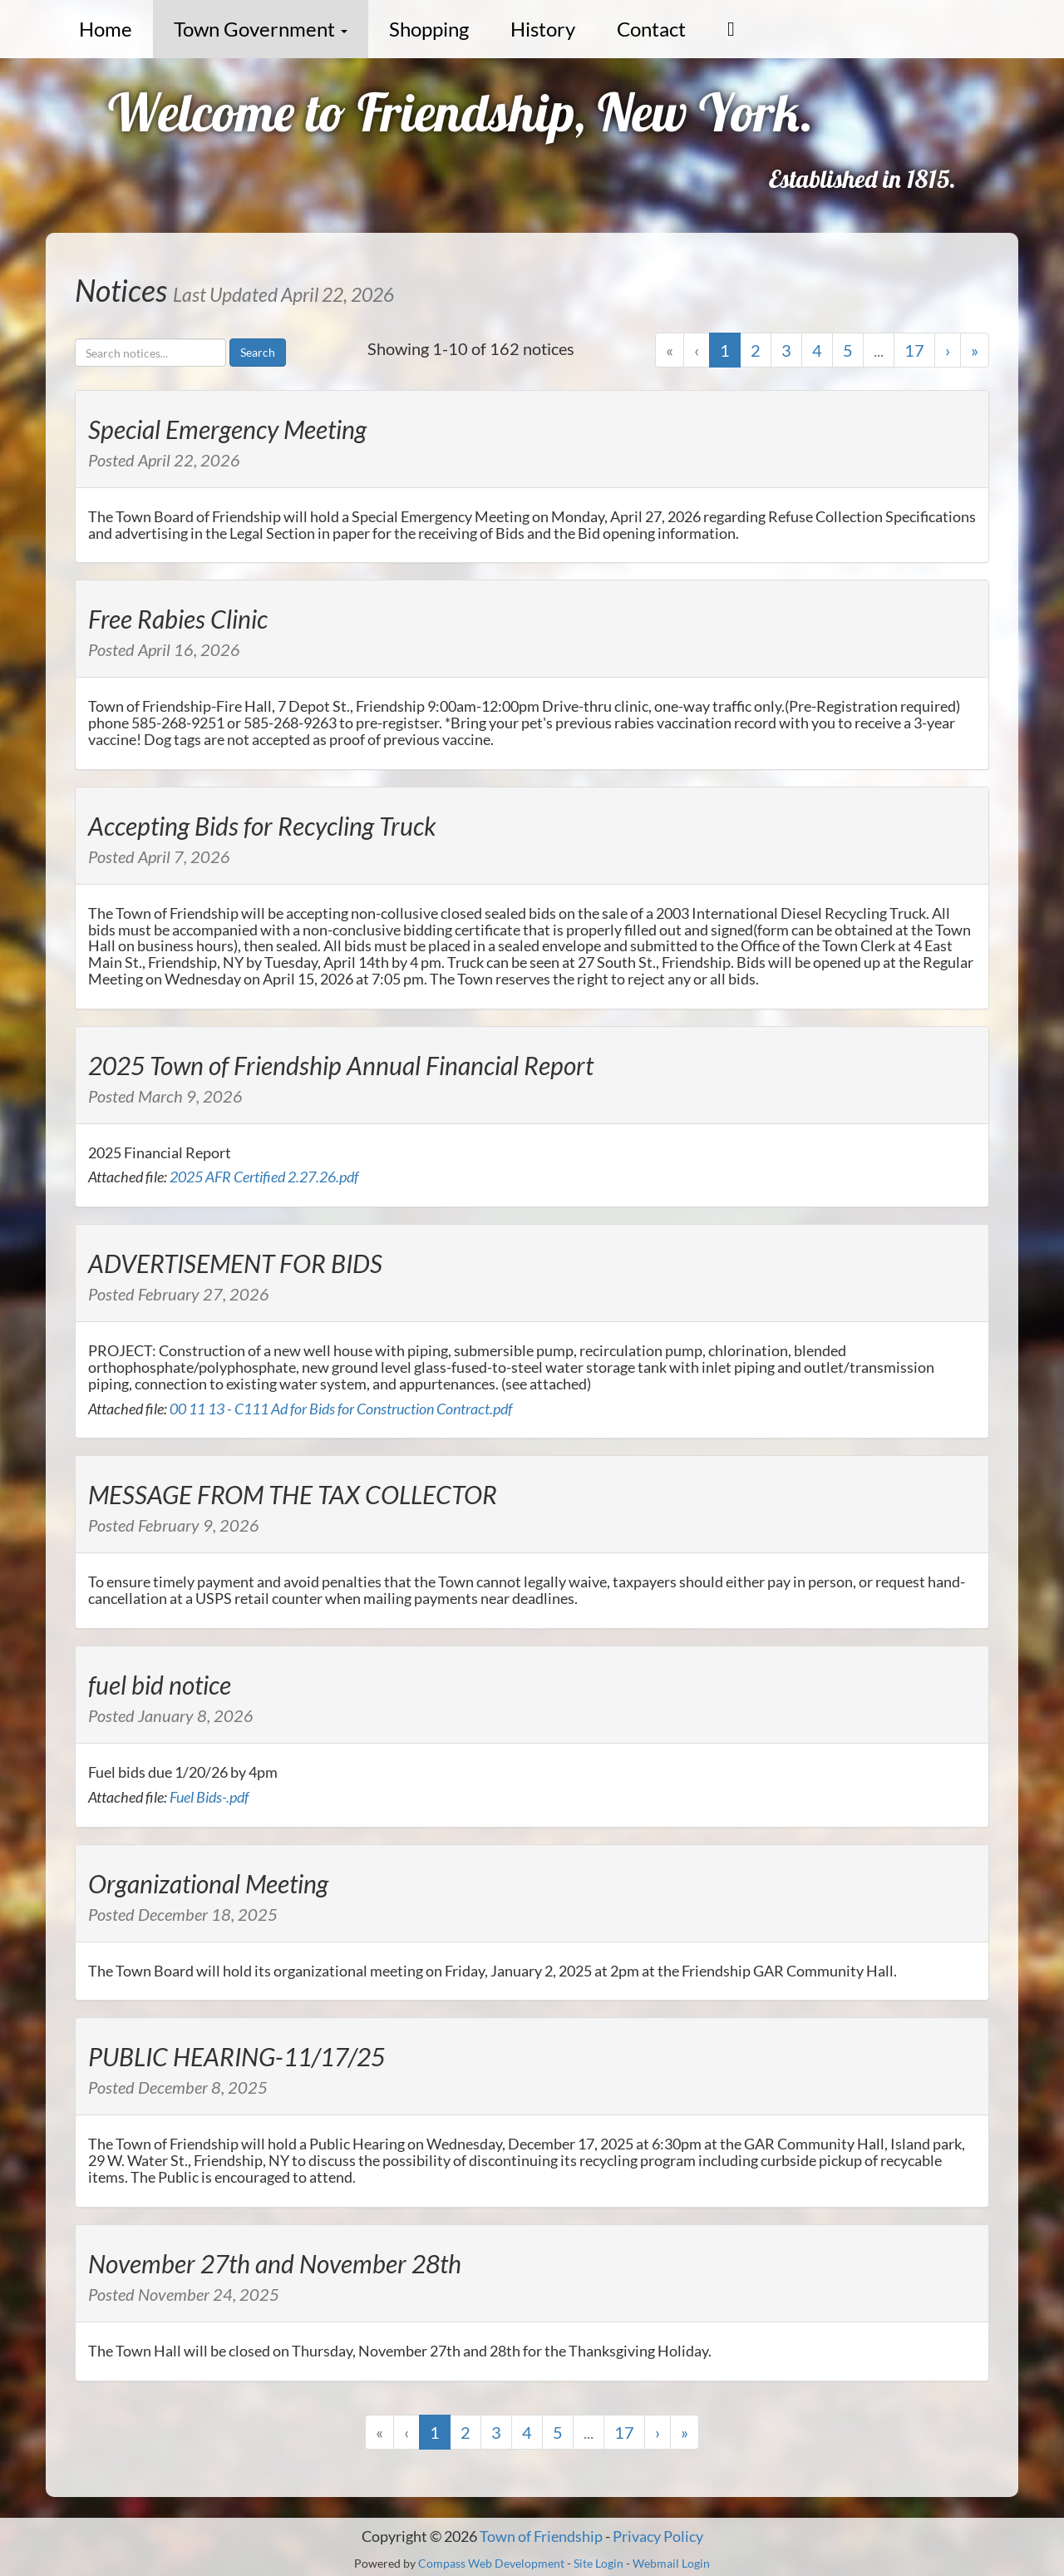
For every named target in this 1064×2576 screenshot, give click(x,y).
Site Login (598, 2563)
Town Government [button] (260, 29)
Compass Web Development (491, 2563)
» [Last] (974, 350)
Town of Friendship (541, 2536)
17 (914, 350)
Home (105, 29)
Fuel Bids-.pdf (209, 1797)
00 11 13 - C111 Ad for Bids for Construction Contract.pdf (341, 1408)
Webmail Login (671, 2563)
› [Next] (947, 350)
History (542, 29)
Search (257, 352)
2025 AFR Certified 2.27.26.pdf (264, 1176)
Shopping (429, 29)
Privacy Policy (658, 2536)
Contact (651, 29)
